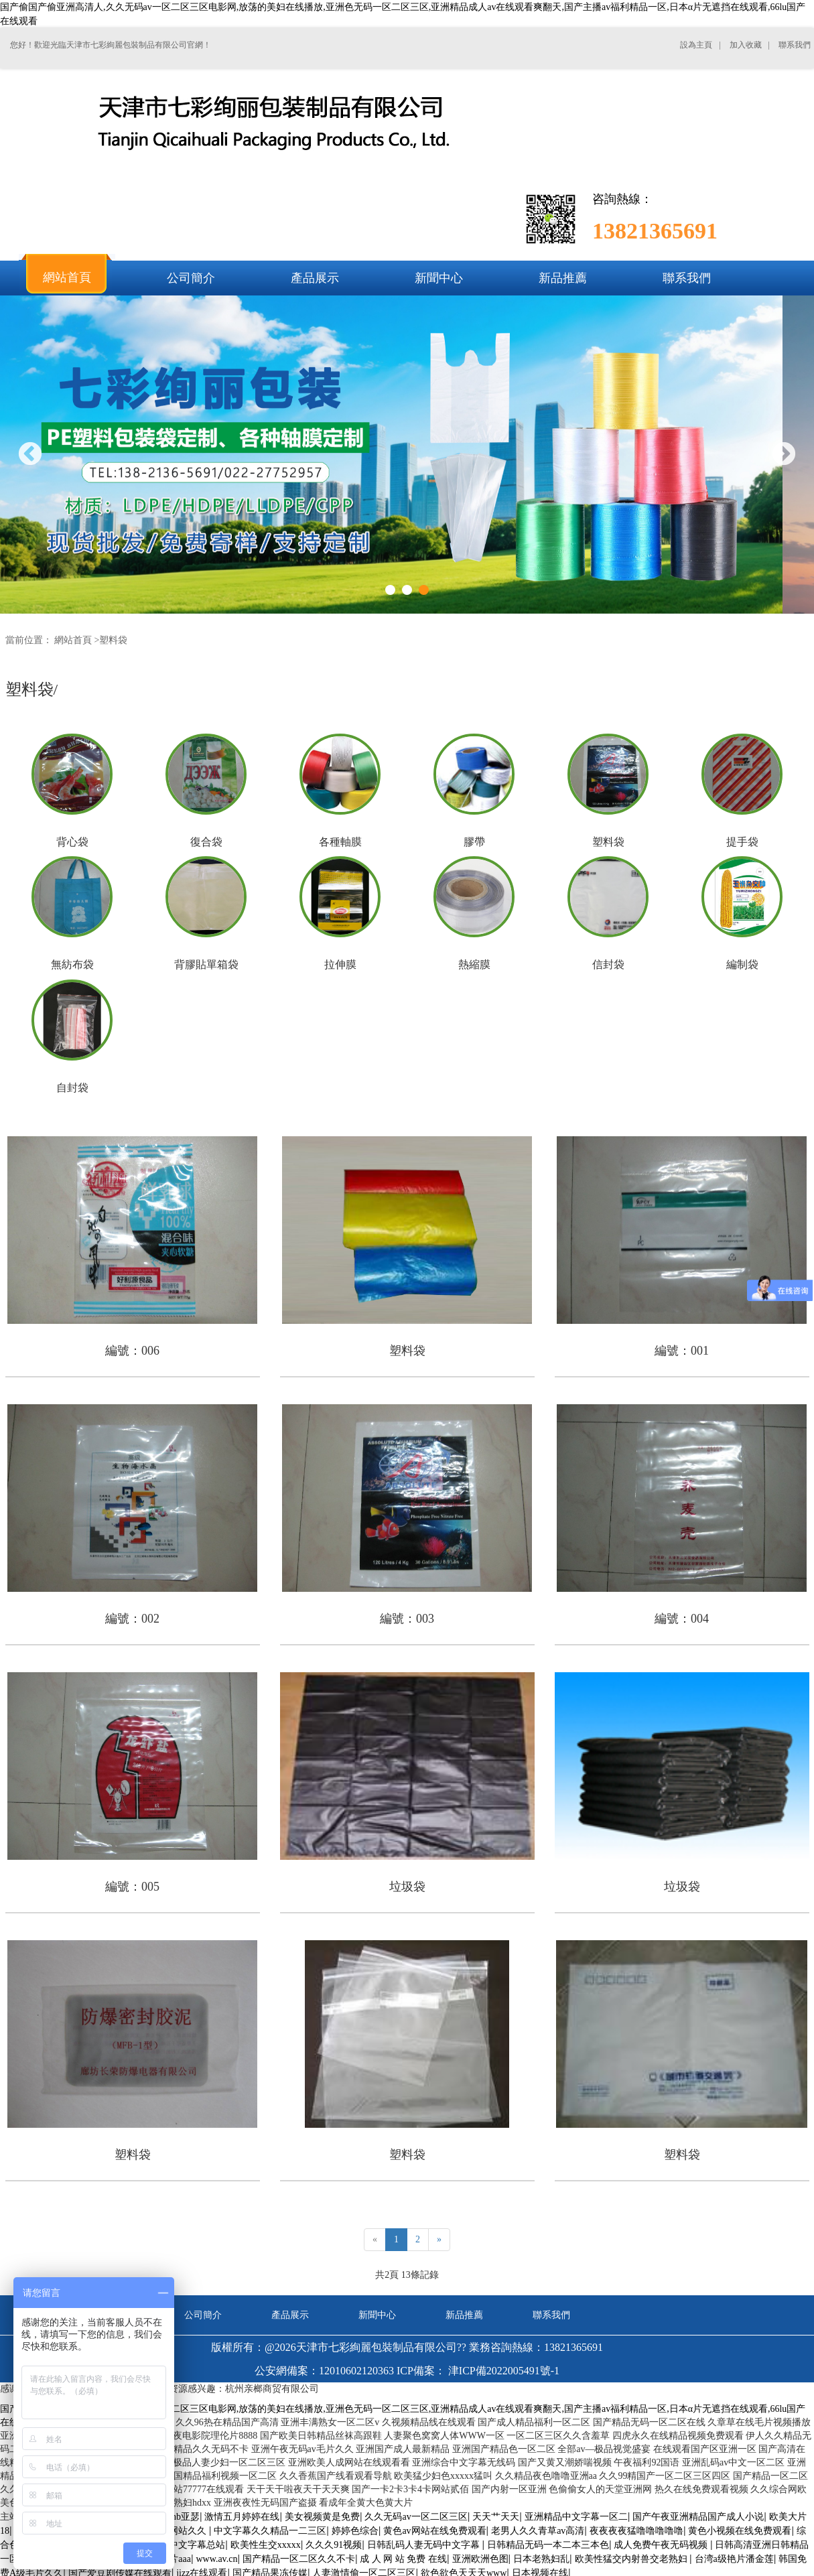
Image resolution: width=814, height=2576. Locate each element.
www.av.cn (216, 2559)
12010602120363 (356, 2370)
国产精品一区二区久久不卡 (299, 2559)
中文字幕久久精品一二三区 (270, 2531)
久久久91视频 (334, 2545)
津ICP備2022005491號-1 (503, 2370)
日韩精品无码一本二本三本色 (548, 2545)
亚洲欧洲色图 (480, 2559)
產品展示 (290, 2315)
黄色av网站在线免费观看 (434, 2531)
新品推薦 (464, 2315)
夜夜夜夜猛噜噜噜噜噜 (636, 2531)
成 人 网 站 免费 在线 (403, 2559)
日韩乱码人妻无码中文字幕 (424, 2545)
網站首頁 (73, 640)
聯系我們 (551, 2315)
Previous (30, 455)
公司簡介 (203, 2315)
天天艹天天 (495, 2517)
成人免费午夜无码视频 (662, 2545)
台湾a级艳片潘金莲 (734, 2559)
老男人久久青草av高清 (537, 2531)
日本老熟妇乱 (541, 2559)
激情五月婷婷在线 (241, 2517)
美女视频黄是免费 (322, 2517)
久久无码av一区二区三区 (415, 2517)
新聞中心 (377, 2315)
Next (784, 455)
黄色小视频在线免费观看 (739, 2531)
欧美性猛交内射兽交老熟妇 (632, 2559)
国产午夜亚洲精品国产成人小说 (698, 2517)
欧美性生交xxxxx (265, 2545)
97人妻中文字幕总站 (183, 2545)
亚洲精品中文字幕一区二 (576, 2517)
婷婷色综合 (355, 2531)
